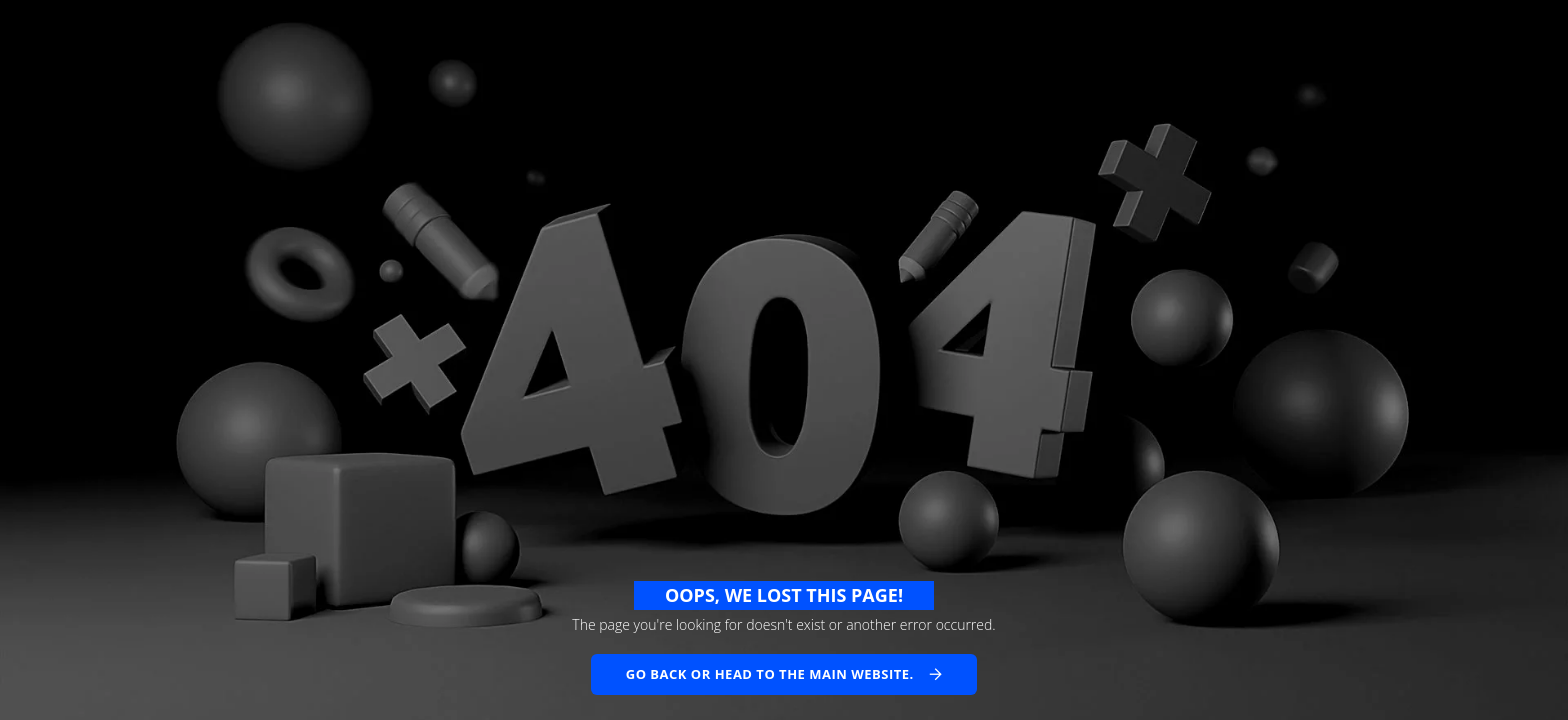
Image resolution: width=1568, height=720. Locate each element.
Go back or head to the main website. (770, 674)
